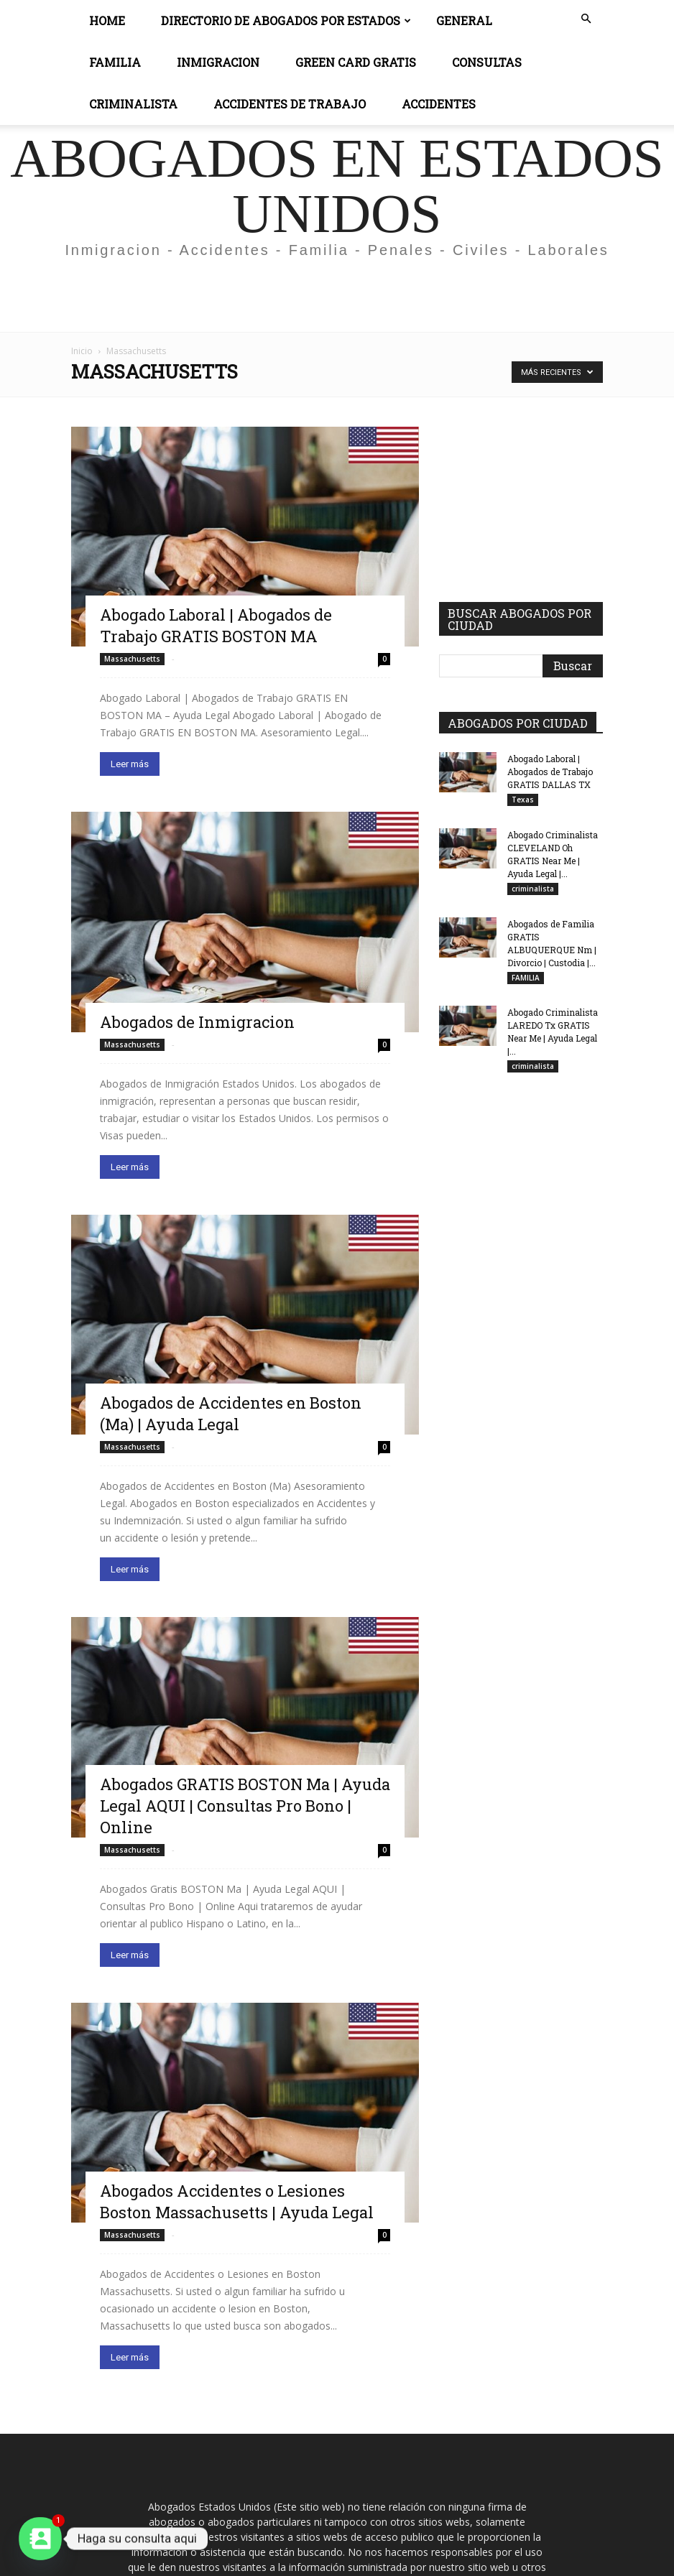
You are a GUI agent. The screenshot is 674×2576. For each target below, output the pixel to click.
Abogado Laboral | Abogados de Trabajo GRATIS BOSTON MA (216, 625)
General (464, 20)
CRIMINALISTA (133, 103)
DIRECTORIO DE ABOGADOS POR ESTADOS (286, 20)
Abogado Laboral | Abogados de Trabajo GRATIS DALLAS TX (550, 771)
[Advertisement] (337, 300)
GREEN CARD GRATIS (355, 62)
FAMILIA (526, 978)
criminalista (533, 889)
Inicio (82, 351)
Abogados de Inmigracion (197, 1021)
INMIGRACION (218, 62)
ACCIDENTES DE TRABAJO (289, 103)
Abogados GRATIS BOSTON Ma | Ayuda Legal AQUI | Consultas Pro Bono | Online (245, 1806)
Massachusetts (132, 659)
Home (107, 20)
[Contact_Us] (40, 2538)
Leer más (130, 764)
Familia (115, 62)
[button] (585, 19)
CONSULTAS (487, 62)
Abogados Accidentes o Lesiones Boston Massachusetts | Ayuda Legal (237, 2201)
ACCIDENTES (439, 103)
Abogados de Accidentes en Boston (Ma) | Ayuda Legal (230, 1413)
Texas (523, 799)
